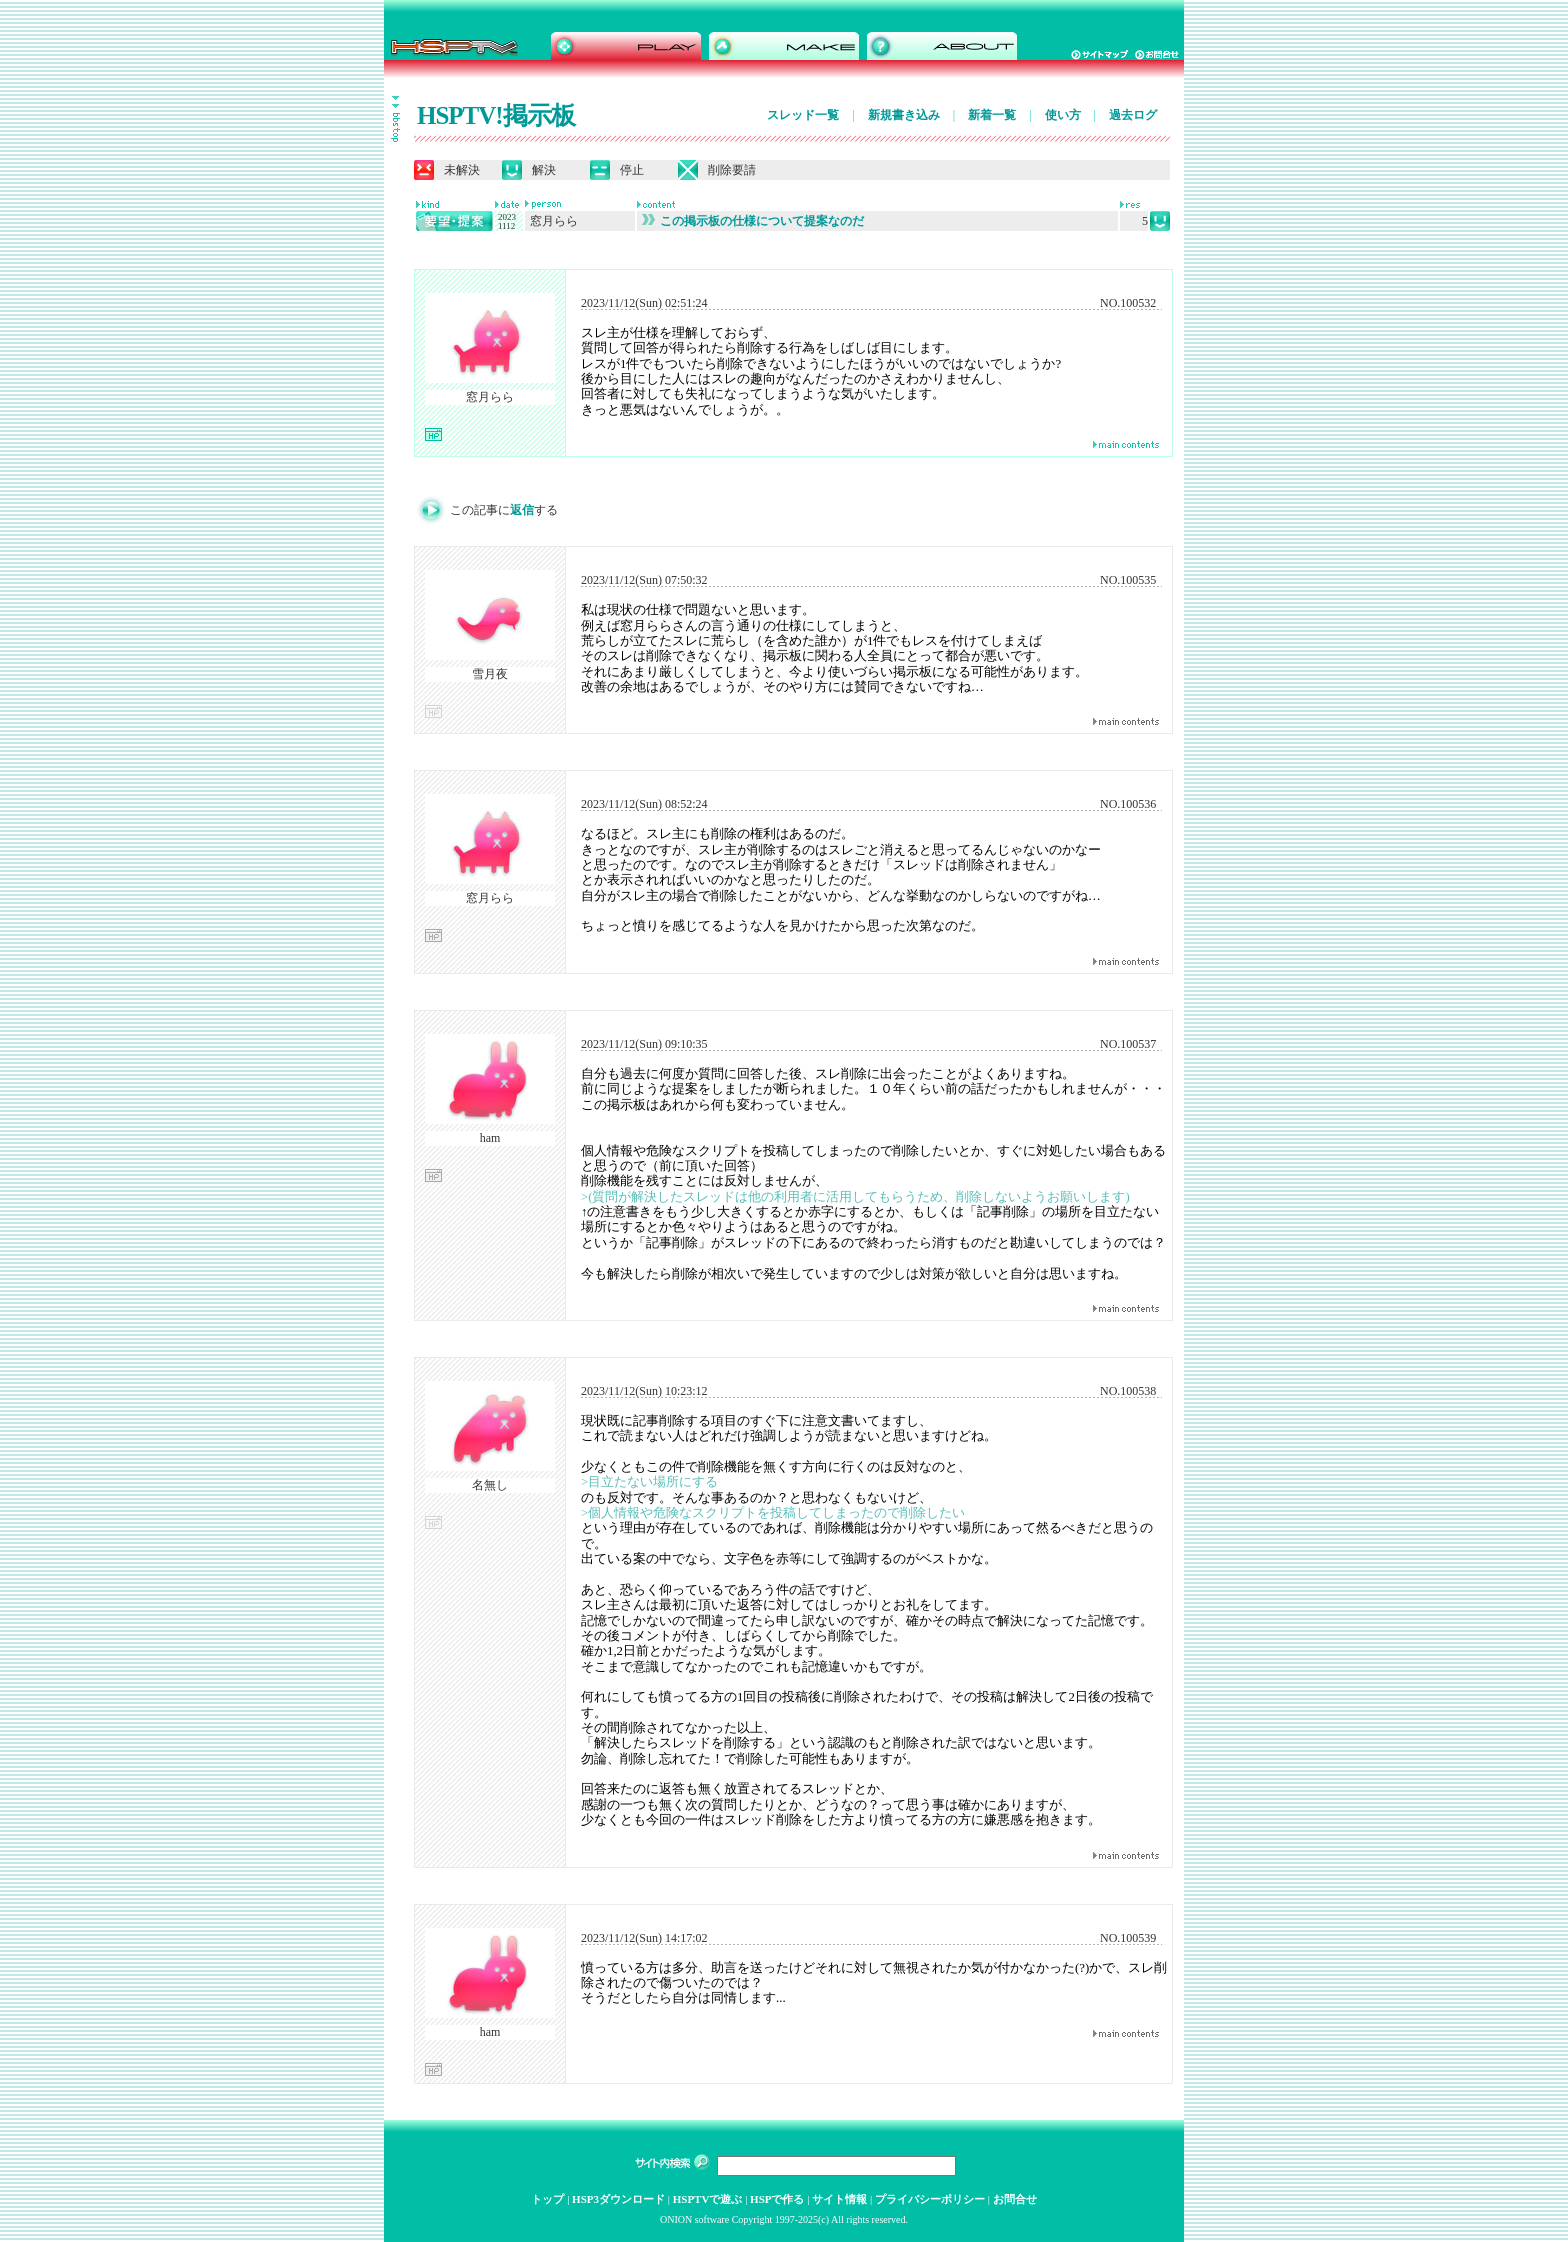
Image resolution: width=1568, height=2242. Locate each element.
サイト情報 (839, 2199)
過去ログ (1133, 115)
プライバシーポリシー (930, 2199)
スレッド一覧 (803, 115)
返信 (522, 510)
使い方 (1063, 115)
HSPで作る (777, 2199)
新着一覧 (992, 115)
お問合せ (1015, 2199)
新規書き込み (904, 115)
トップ (547, 2199)
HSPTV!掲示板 (496, 115)
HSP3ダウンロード (618, 2199)
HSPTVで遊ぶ (708, 2199)
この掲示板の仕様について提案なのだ (753, 221)
